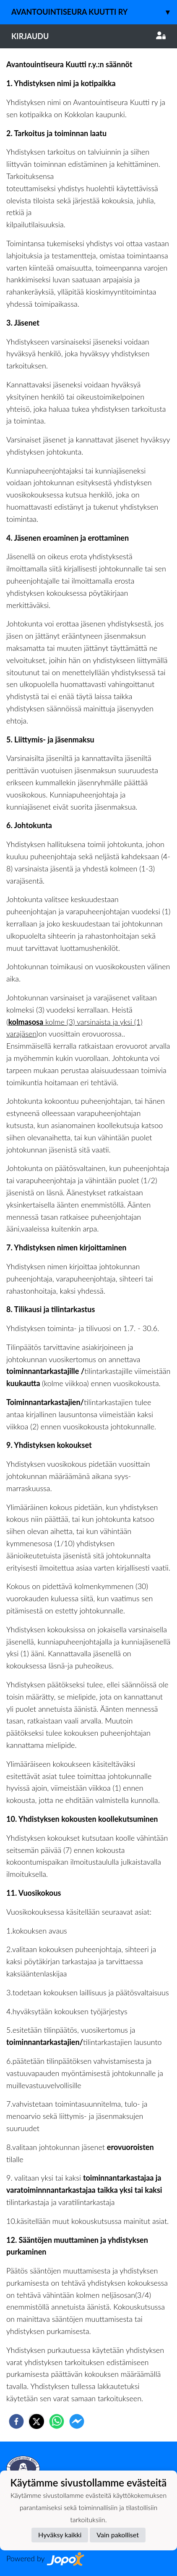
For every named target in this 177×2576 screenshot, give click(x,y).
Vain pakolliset (117, 2535)
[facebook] (16, 2421)
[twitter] (36, 2421)
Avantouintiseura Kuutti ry (94, 12)
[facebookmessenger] (76, 2421)
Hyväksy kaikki (59, 2535)
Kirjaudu (88, 36)
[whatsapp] (56, 2421)
